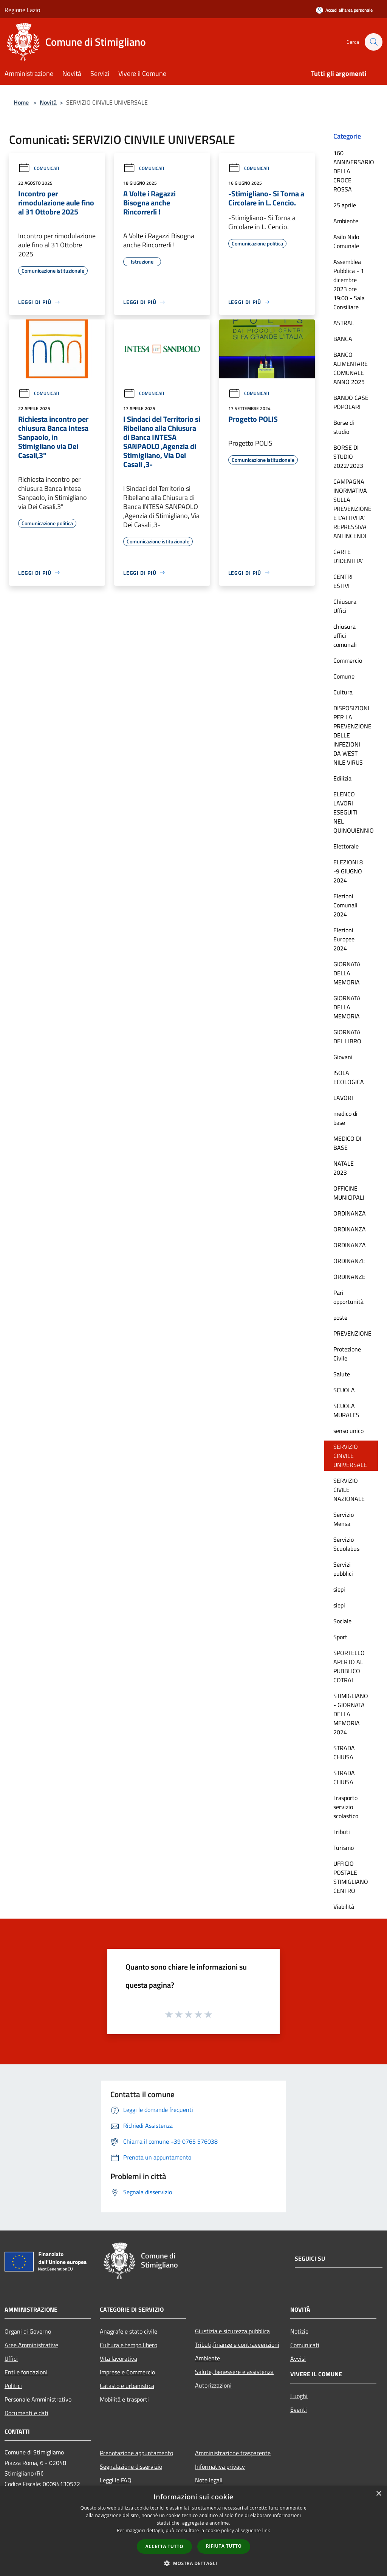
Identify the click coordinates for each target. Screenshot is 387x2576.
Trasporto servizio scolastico (345, 1806)
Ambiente (345, 220)
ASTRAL (343, 322)
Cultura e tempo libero (128, 2344)
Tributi (341, 1831)
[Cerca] (373, 42)
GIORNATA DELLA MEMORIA (347, 973)
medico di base (345, 1118)
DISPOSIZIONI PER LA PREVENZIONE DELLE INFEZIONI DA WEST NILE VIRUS (352, 735)
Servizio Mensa (343, 1519)
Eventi (298, 2409)
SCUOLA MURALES (346, 1410)
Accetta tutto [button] (164, 2546)
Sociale (342, 1621)
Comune (343, 676)
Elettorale (346, 846)
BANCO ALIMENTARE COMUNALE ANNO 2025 (350, 368)
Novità (48, 102)
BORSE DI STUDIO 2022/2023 (348, 456)
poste (340, 1317)
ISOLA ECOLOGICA (348, 1077)
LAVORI (343, 1097)
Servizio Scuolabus (346, 1544)
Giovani (343, 1056)
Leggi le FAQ (116, 2480)
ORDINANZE (349, 1260)
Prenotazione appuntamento (136, 2452)
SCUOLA (344, 1389)
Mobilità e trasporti (124, 2399)
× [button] (378, 2494)
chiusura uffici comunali (345, 635)
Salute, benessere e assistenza (234, 2371)
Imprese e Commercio (127, 2372)
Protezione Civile (347, 1354)
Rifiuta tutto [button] (224, 2546)
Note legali (209, 2480)
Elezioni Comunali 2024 (345, 905)
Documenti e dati (26, 2412)
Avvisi (298, 2358)
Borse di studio (343, 427)
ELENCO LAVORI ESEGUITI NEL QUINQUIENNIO (353, 812)
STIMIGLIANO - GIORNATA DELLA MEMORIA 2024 (350, 1714)
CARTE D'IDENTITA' (348, 556)
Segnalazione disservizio (131, 2466)
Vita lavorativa (118, 2358)
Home (21, 102)
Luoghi (299, 2395)
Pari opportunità (348, 1297)
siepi (339, 1589)
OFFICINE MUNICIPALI (348, 1193)
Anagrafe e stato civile (128, 2331)
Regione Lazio (22, 9)
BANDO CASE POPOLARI (350, 402)
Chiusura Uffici (344, 606)
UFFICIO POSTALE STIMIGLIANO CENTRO (350, 1877)
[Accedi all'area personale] (344, 10)
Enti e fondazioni (26, 2372)
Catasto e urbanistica (127, 2385)
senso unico (348, 1430)
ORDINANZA (349, 1213)
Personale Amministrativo (38, 2399)
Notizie (299, 2331)
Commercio (347, 660)
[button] (193, 2563)
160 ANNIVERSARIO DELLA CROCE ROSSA (353, 171)
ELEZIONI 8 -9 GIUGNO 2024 (348, 871)
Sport (340, 1636)
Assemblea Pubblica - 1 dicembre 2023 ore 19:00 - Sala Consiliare (349, 284)
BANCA (342, 338)
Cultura (343, 692)
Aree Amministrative (31, 2344)
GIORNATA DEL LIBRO (347, 1036)
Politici (13, 2385)
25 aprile (344, 205)
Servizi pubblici (343, 1569)
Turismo (343, 1847)
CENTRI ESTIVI (343, 581)
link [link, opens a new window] (266, 2530)
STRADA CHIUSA (344, 1752)
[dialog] (193, 2531)
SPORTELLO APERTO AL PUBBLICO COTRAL (349, 1666)
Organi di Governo (28, 2331)
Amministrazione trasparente (233, 2452)
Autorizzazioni (213, 2385)
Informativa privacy (220, 2466)
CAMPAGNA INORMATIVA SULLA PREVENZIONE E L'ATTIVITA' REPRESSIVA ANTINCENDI (352, 508)
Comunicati (38, 168)
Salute (341, 1374)
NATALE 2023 (343, 1168)
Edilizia (342, 778)
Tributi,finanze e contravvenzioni (237, 2344)
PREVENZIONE (352, 1333)
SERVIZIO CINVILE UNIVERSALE (350, 1455)
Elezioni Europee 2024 (343, 939)
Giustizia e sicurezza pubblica (232, 2330)
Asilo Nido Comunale (346, 241)
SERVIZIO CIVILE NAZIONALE (349, 1489)
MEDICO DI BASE (347, 1143)
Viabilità (343, 1906)
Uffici (11, 2358)
